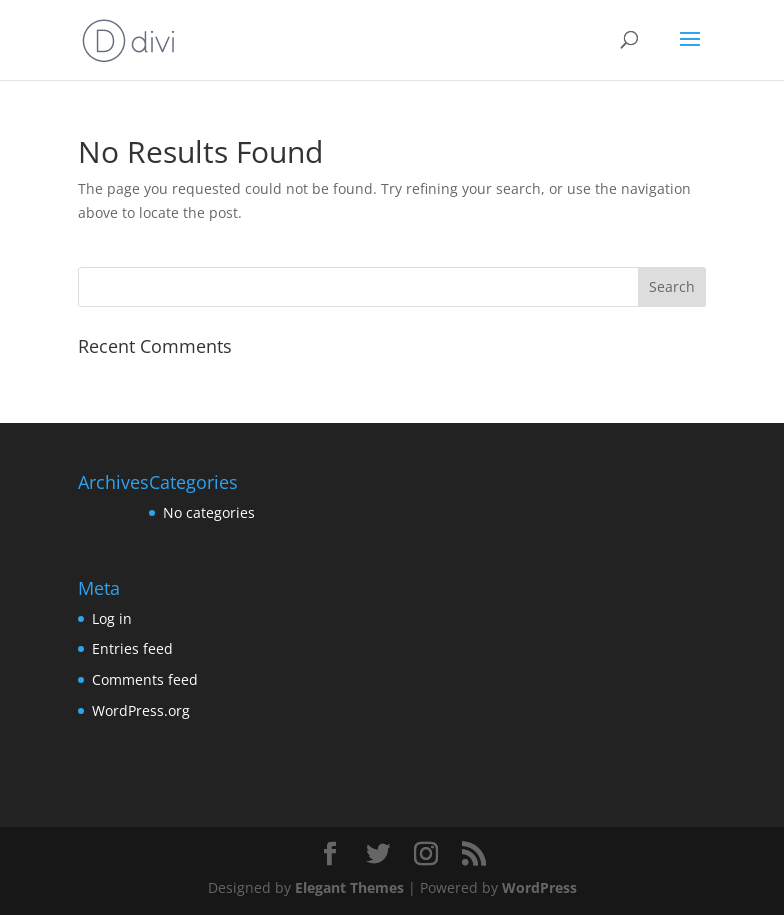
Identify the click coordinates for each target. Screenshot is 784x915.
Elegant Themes (349, 887)
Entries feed (132, 648)
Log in (112, 618)
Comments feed (145, 679)
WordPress (539, 887)
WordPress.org (141, 710)
